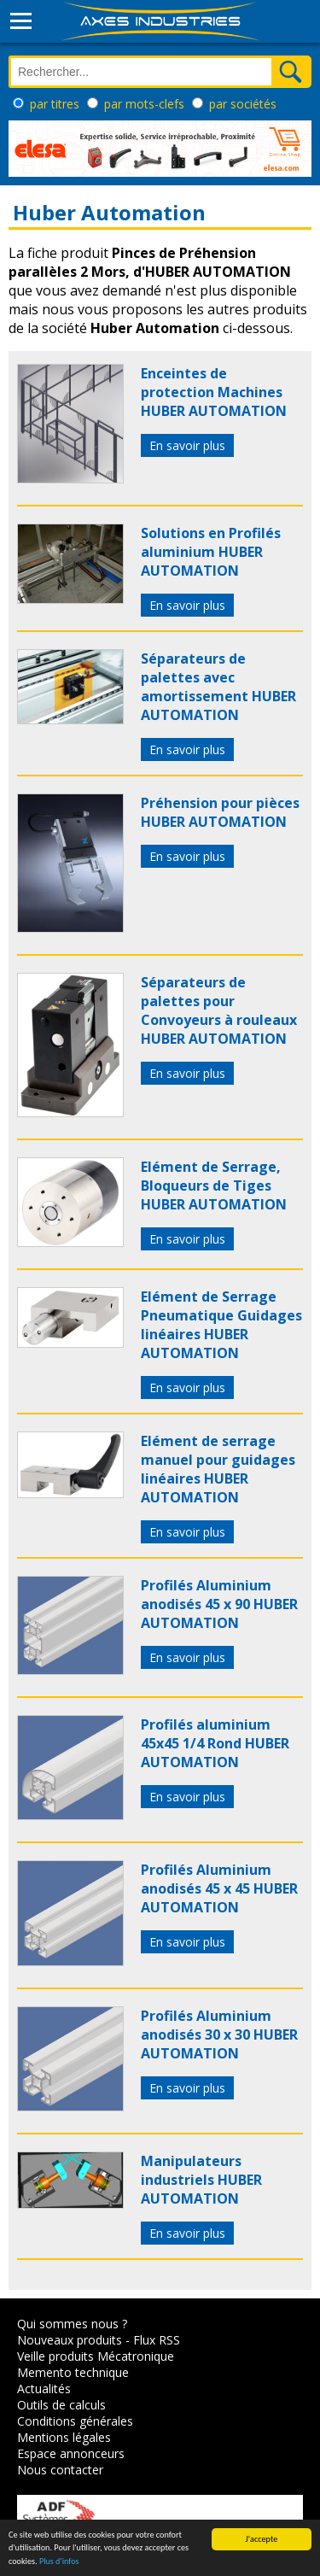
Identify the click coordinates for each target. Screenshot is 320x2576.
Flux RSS (156, 2340)
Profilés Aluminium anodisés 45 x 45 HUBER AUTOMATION (219, 1888)
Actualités (44, 2388)
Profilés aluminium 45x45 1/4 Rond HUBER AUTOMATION (215, 1743)
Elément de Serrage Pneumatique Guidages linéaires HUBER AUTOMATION (221, 1324)
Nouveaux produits (69, 2340)
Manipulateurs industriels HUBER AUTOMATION (201, 2180)
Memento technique (73, 2372)
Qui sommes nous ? (72, 2323)
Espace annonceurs (71, 2453)
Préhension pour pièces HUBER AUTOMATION (220, 812)
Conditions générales (75, 2421)
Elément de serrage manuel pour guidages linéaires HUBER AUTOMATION (218, 1469)
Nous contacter (60, 2470)
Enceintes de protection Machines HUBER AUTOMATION (214, 392)
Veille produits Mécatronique (95, 2356)
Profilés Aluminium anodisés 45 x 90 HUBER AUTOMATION (219, 1604)
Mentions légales (64, 2437)
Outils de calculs (61, 2405)
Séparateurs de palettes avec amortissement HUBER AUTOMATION (218, 686)
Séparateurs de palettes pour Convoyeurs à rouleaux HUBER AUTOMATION (219, 1010)
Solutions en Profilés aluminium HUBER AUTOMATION (211, 552)
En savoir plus (187, 445)
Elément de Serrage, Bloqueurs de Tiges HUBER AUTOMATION (214, 1185)
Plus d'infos (59, 2561)
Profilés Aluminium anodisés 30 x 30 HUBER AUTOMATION (219, 2034)
